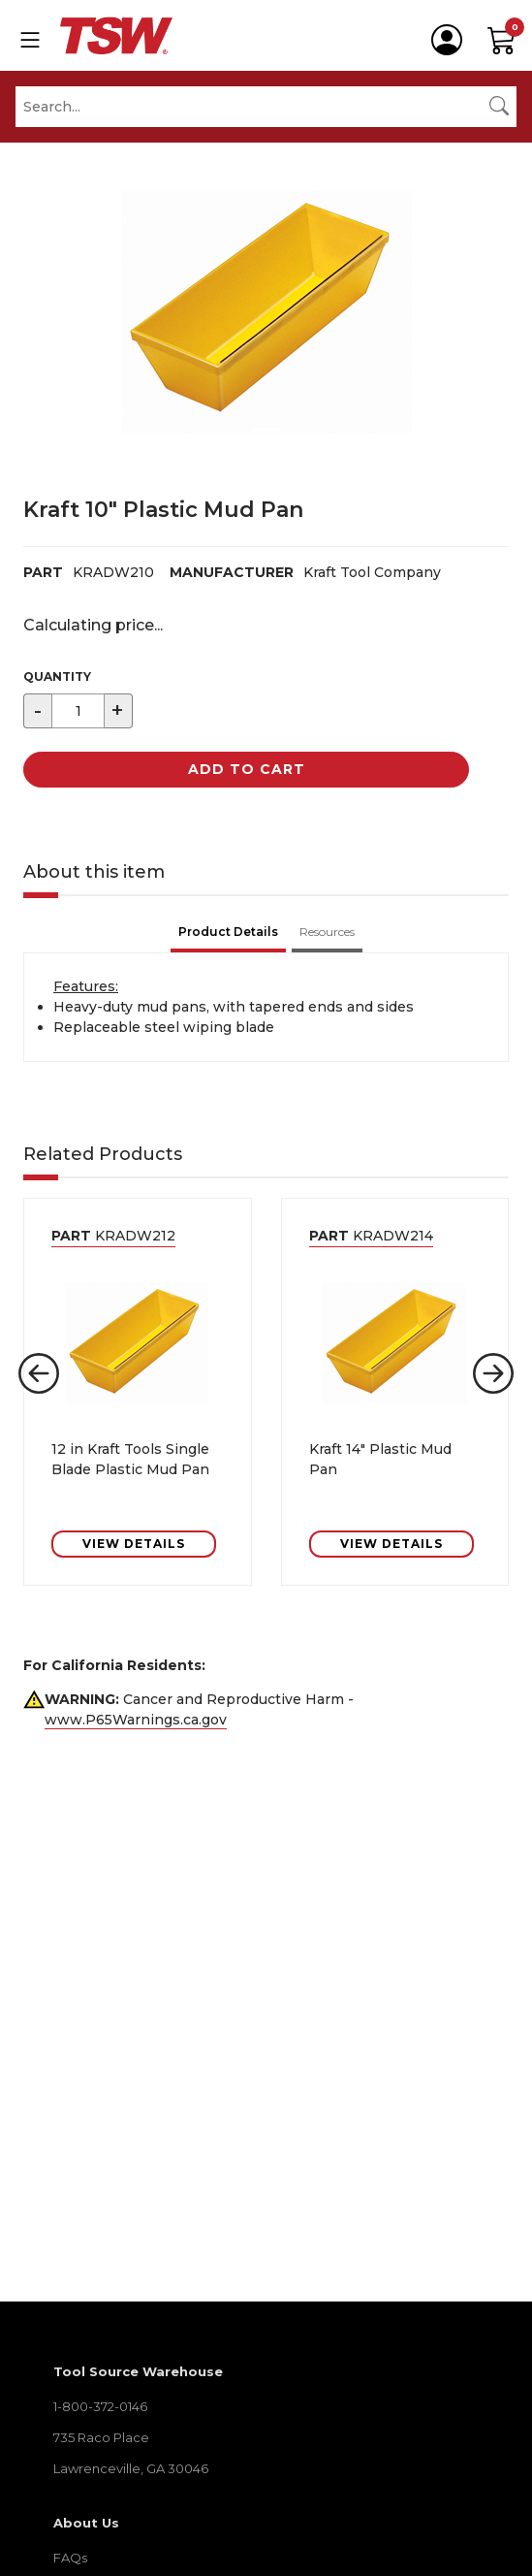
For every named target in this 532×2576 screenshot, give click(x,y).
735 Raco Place (101, 2437)
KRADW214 (371, 1235)
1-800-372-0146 (100, 2406)
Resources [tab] (327, 931)
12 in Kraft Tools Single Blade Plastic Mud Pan (130, 1459)
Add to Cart (246, 769)
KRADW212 (113, 1235)
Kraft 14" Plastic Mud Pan (380, 1459)
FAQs (70, 2557)
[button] (38, 1373)
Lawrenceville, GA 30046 (130, 2468)
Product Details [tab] (228, 931)
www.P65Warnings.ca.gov (136, 1719)
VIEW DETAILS (133, 1543)
